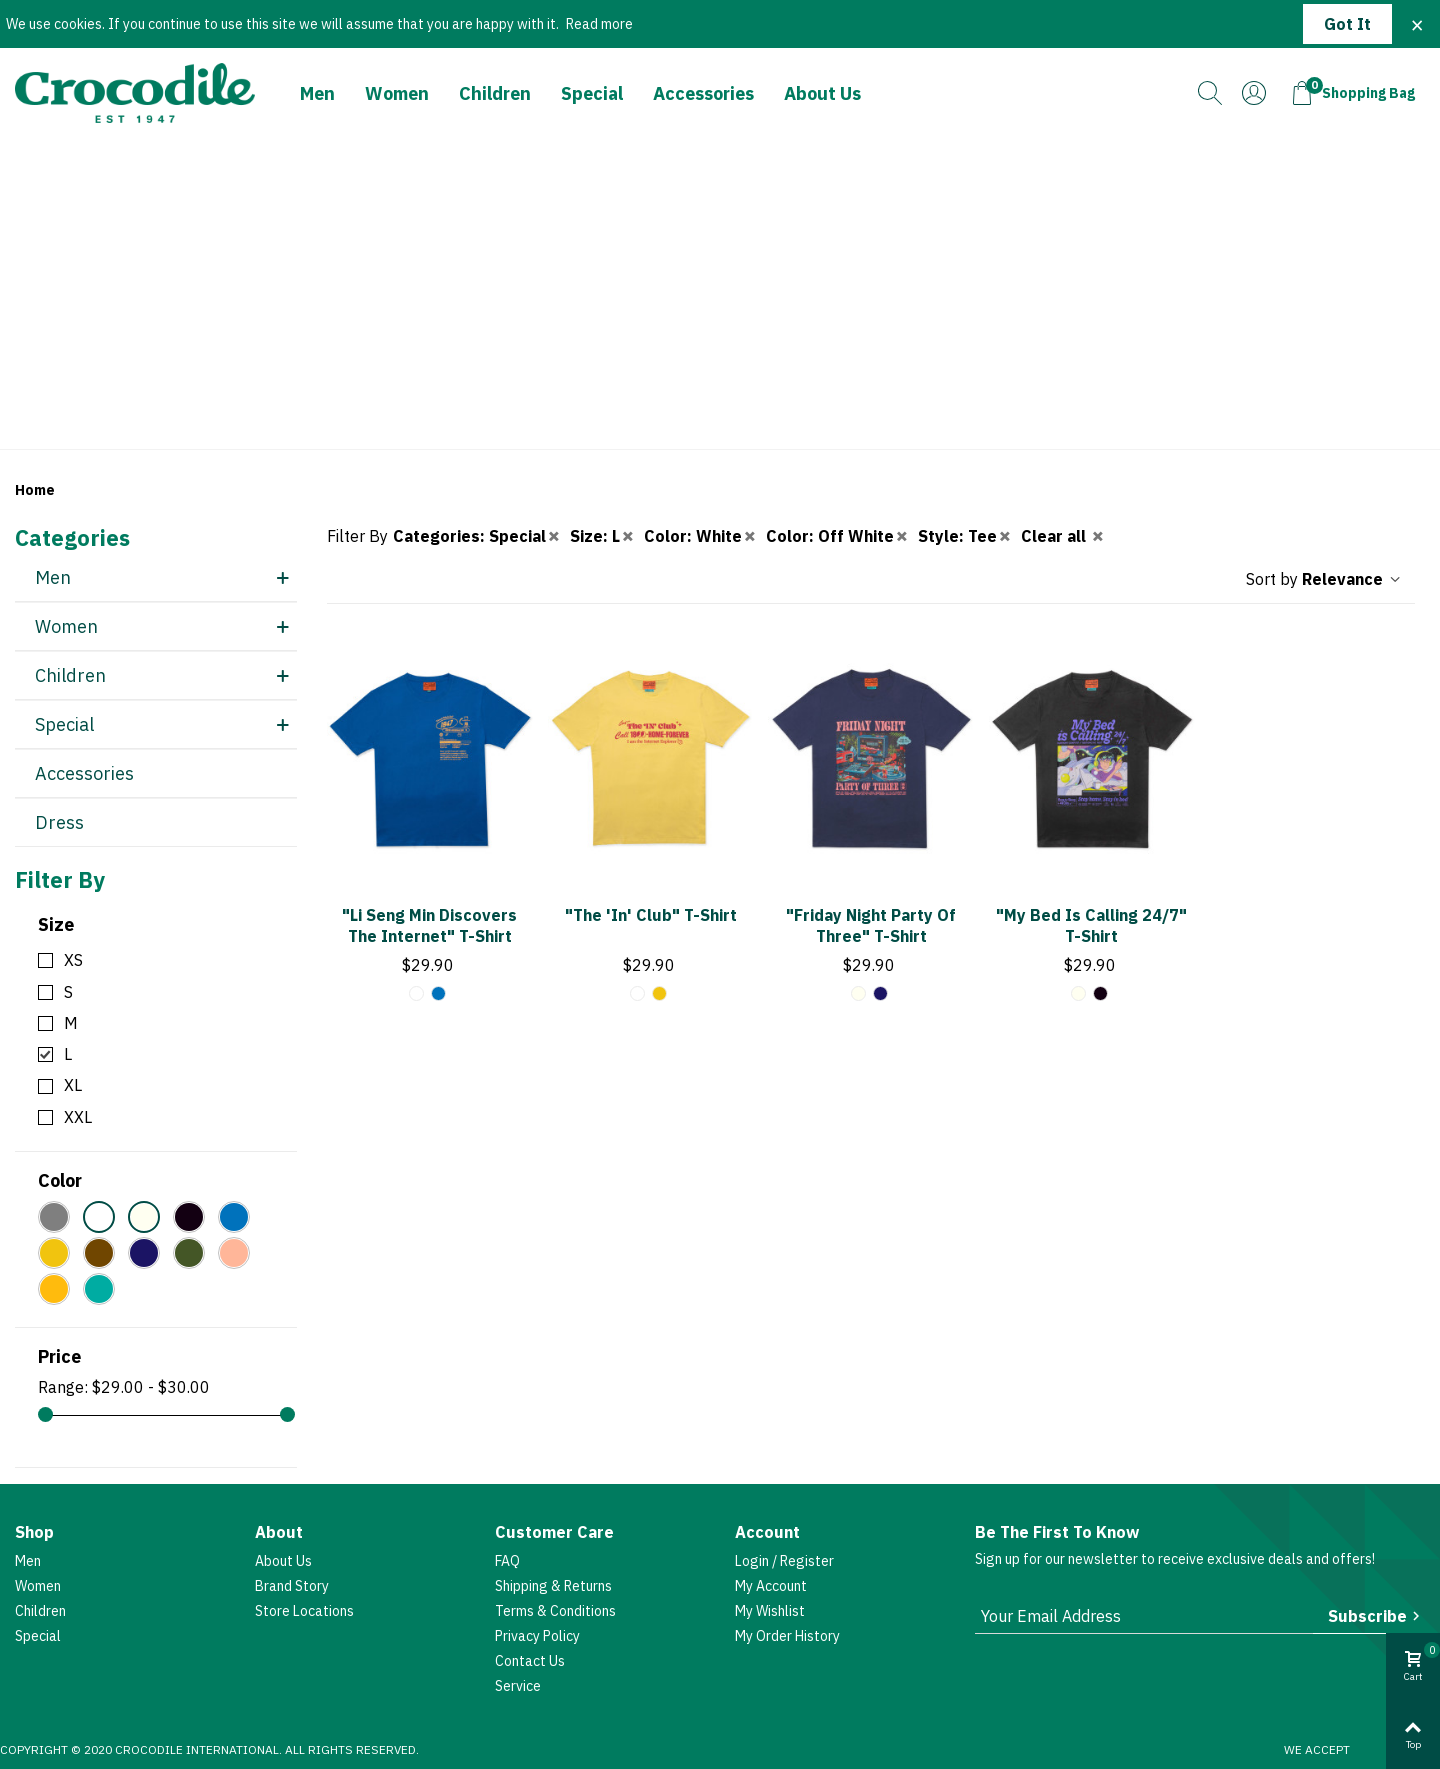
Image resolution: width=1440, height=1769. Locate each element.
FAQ (507, 1561)
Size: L (603, 536)
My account (771, 1586)
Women (397, 93)
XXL (78, 1117)
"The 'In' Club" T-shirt (651, 915)
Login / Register (784, 1561)
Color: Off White (838, 536)
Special (592, 93)
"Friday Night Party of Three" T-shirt (871, 925)
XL (73, 1085)
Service (518, 1686)
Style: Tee (965, 536)
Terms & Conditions (555, 1611)
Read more (599, 24)
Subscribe (1376, 1616)
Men (317, 93)
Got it (1347, 24)
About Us (822, 93)
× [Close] (1417, 24)
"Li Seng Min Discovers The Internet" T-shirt (429, 925)
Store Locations (304, 1611)
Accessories (703, 93)
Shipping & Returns (553, 1586)
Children (495, 93)
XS (73, 960)
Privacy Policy (537, 1636)
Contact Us (530, 1661)
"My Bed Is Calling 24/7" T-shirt (1091, 925)
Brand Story (292, 1586)
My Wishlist (770, 1611)
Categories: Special (477, 536)
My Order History (787, 1636)
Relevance (1352, 579)
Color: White (701, 536)
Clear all (1063, 536)
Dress (59, 822)
